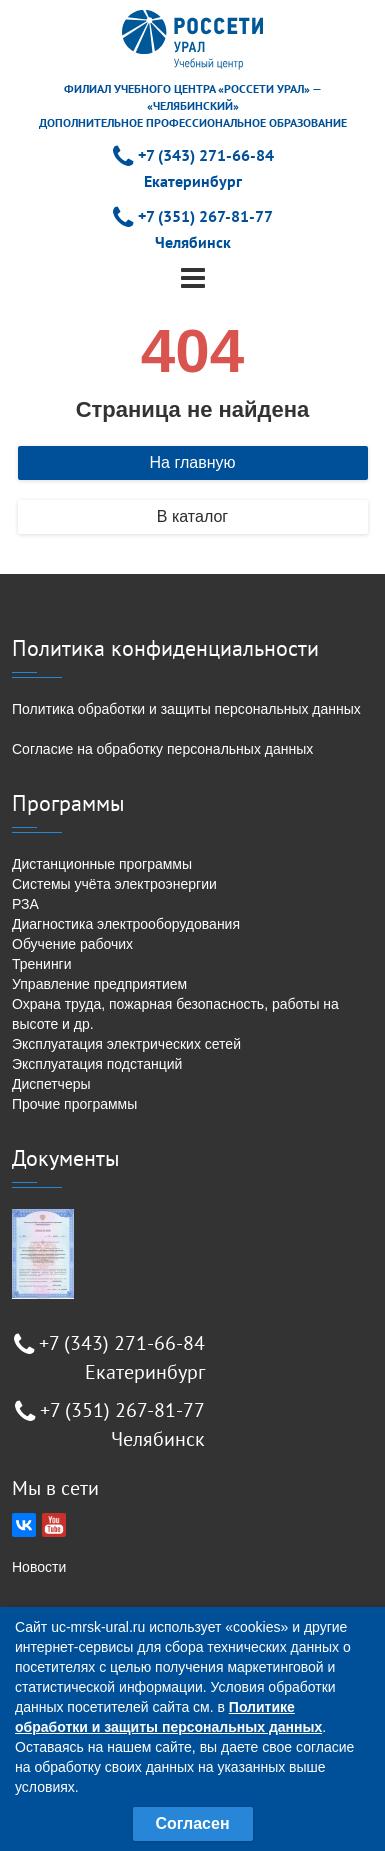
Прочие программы (74, 1104)
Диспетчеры (51, 1084)
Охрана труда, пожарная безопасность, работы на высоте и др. (175, 1014)
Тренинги (42, 964)
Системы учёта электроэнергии (114, 884)
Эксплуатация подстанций (97, 1064)
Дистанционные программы (102, 864)
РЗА (25, 904)
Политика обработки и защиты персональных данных (186, 709)
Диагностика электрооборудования (126, 924)
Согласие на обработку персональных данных (162, 749)
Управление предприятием (99, 984)
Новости (39, 1567)
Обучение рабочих (72, 944)
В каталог (192, 516)
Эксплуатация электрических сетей (126, 1044)
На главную (193, 462)
